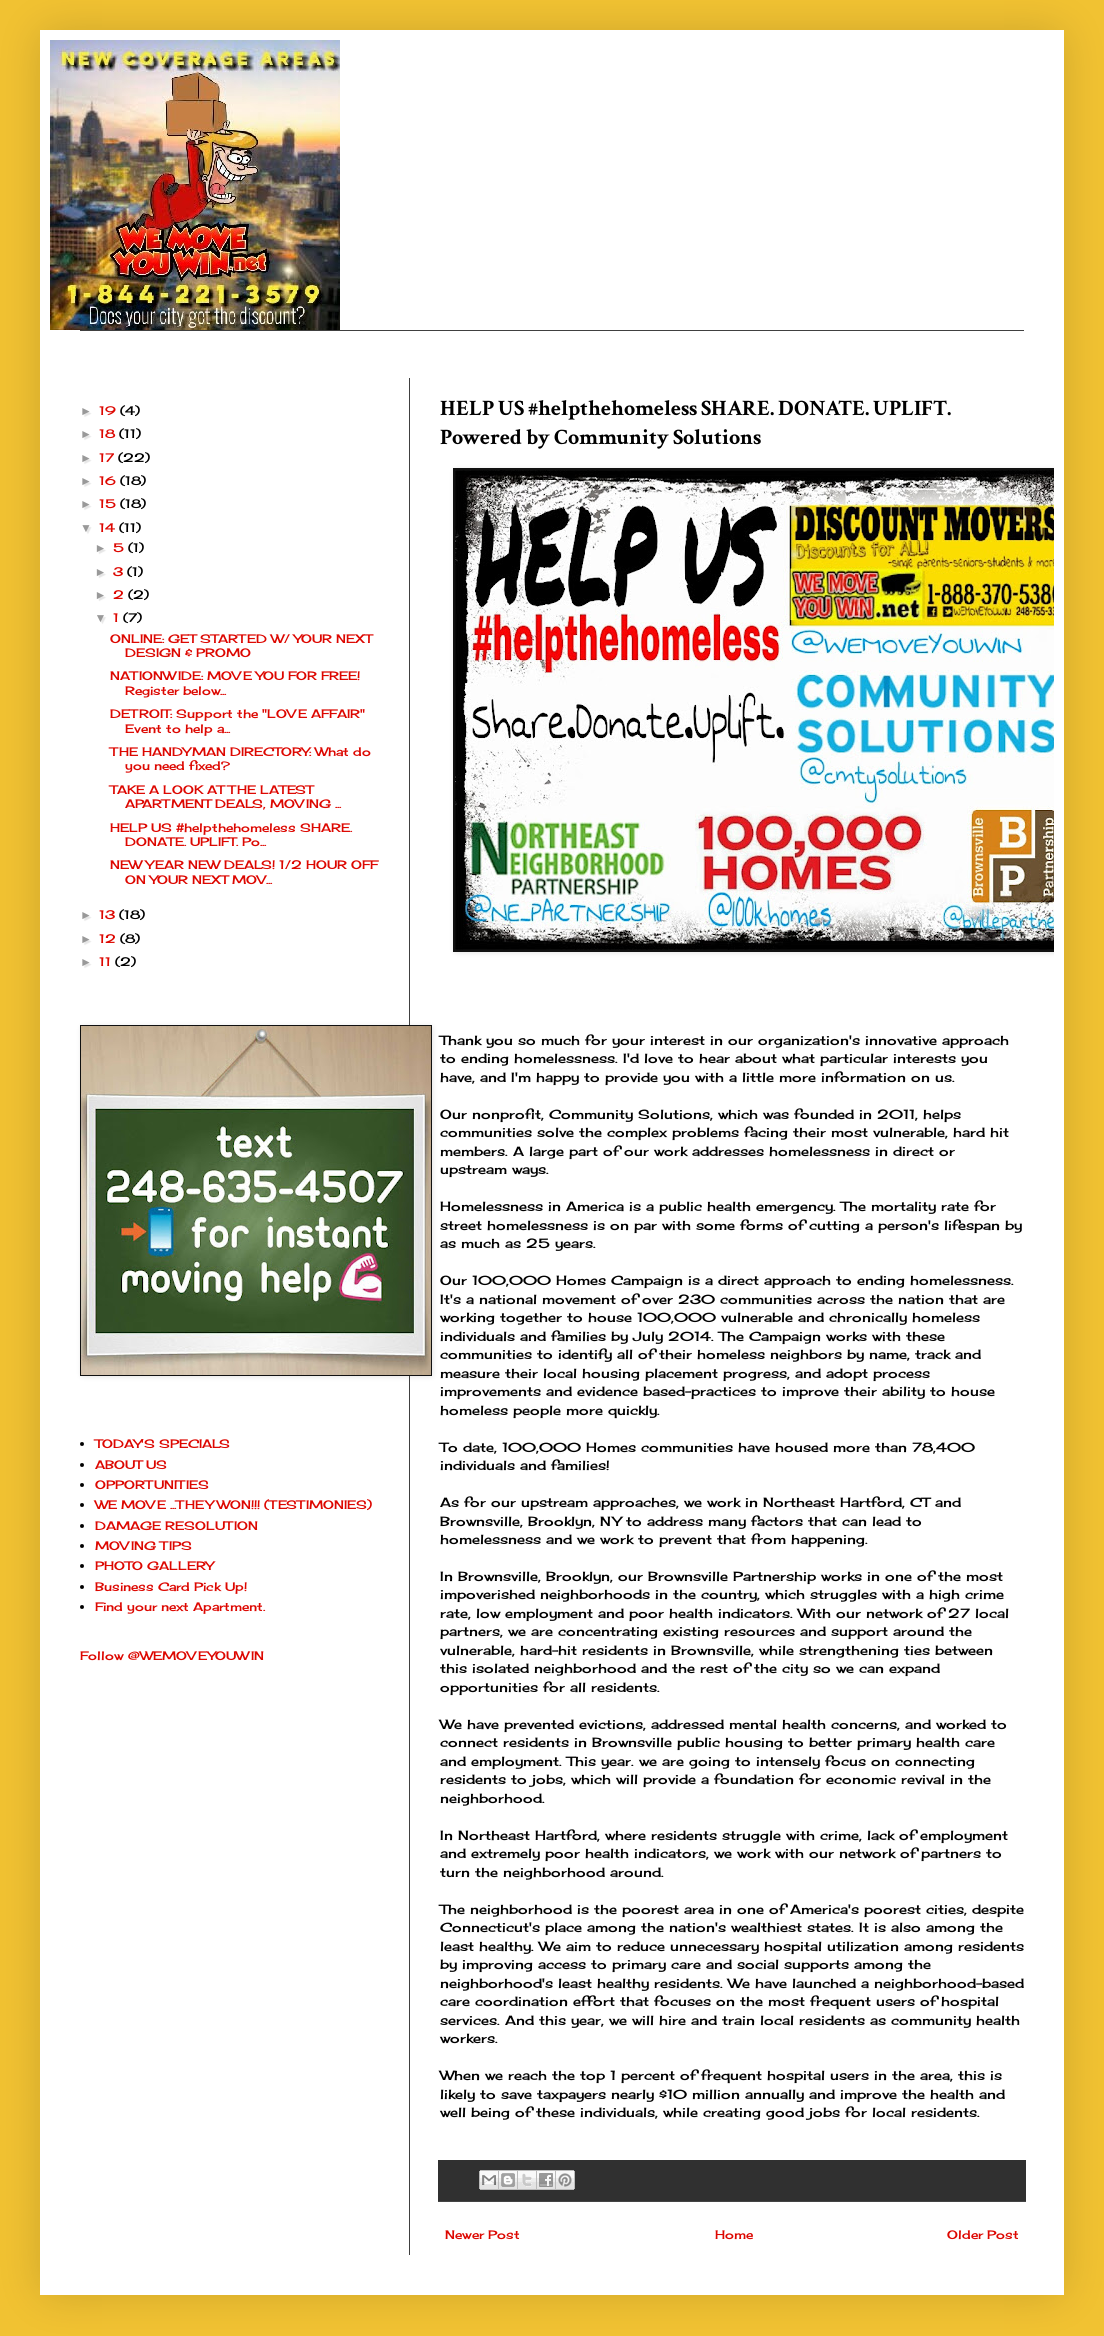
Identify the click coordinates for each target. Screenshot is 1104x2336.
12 (109, 938)
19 (109, 410)
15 (109, 503)
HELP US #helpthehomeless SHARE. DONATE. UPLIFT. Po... (231, 834)
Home (734, 2234)
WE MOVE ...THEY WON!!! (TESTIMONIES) (233, 1504)
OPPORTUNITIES (152, 1484)
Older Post (983, 2234)
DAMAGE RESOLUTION (176, 1525)
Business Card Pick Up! (171, 1586)
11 (107, 961)
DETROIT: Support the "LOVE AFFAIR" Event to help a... (237, 720)
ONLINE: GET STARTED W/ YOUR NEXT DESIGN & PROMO (241, 645)
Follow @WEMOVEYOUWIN (172, 1655)
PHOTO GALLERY (154, 1565)
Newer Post (482, 2234)
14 (109, 527)
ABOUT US (131, 1464)
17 (108, 457)
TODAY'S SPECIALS (162, 1443)
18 (109, 433)
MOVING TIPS (143, 1545)
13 (109, 914)
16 (109, 480)
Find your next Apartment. (180, 1606)
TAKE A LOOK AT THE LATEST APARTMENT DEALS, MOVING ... (225, 796)
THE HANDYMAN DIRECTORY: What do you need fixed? (240, 758)
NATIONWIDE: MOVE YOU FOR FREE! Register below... (235, 682)
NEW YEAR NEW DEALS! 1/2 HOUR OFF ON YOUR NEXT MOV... (244, 871)
